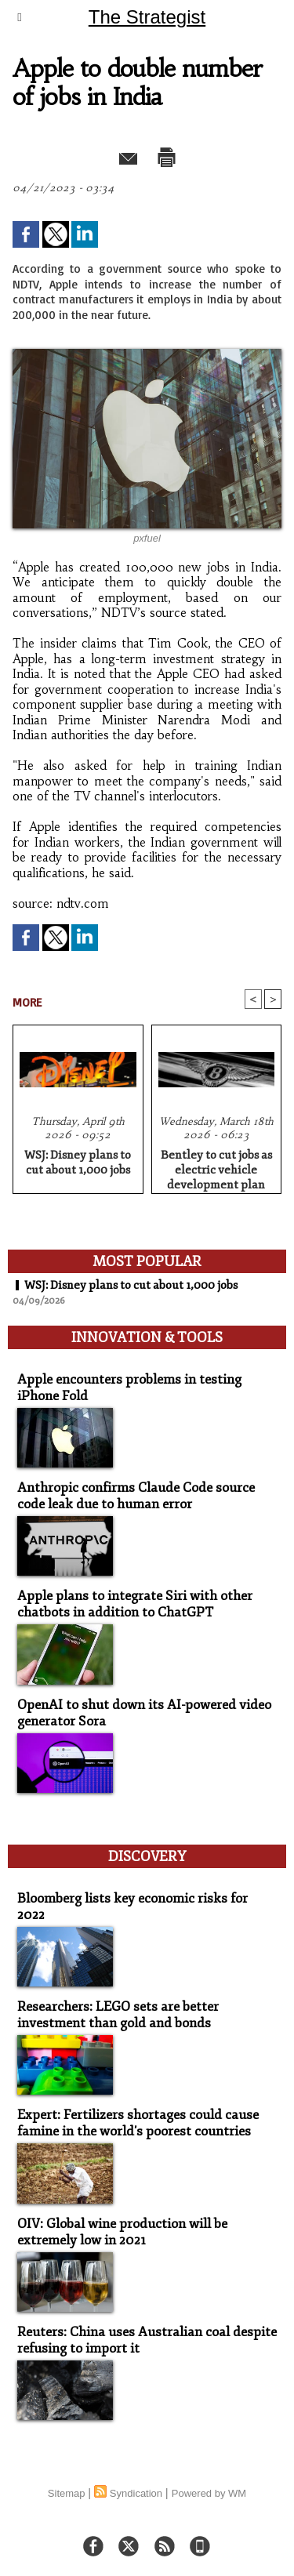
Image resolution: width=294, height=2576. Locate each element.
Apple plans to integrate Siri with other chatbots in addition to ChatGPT (134, 1603)
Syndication (136, 2493)
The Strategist (147, 16)
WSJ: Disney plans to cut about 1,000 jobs (77, 1162)
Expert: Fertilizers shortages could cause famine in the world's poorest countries (138, 2122)
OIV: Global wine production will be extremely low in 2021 (122, 2231)
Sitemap (66, 2493)
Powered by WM (209, 2493)
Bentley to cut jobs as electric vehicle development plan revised (216, 1167)
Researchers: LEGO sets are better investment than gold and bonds (118, 2014)
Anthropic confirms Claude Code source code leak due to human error (136, 1495)
